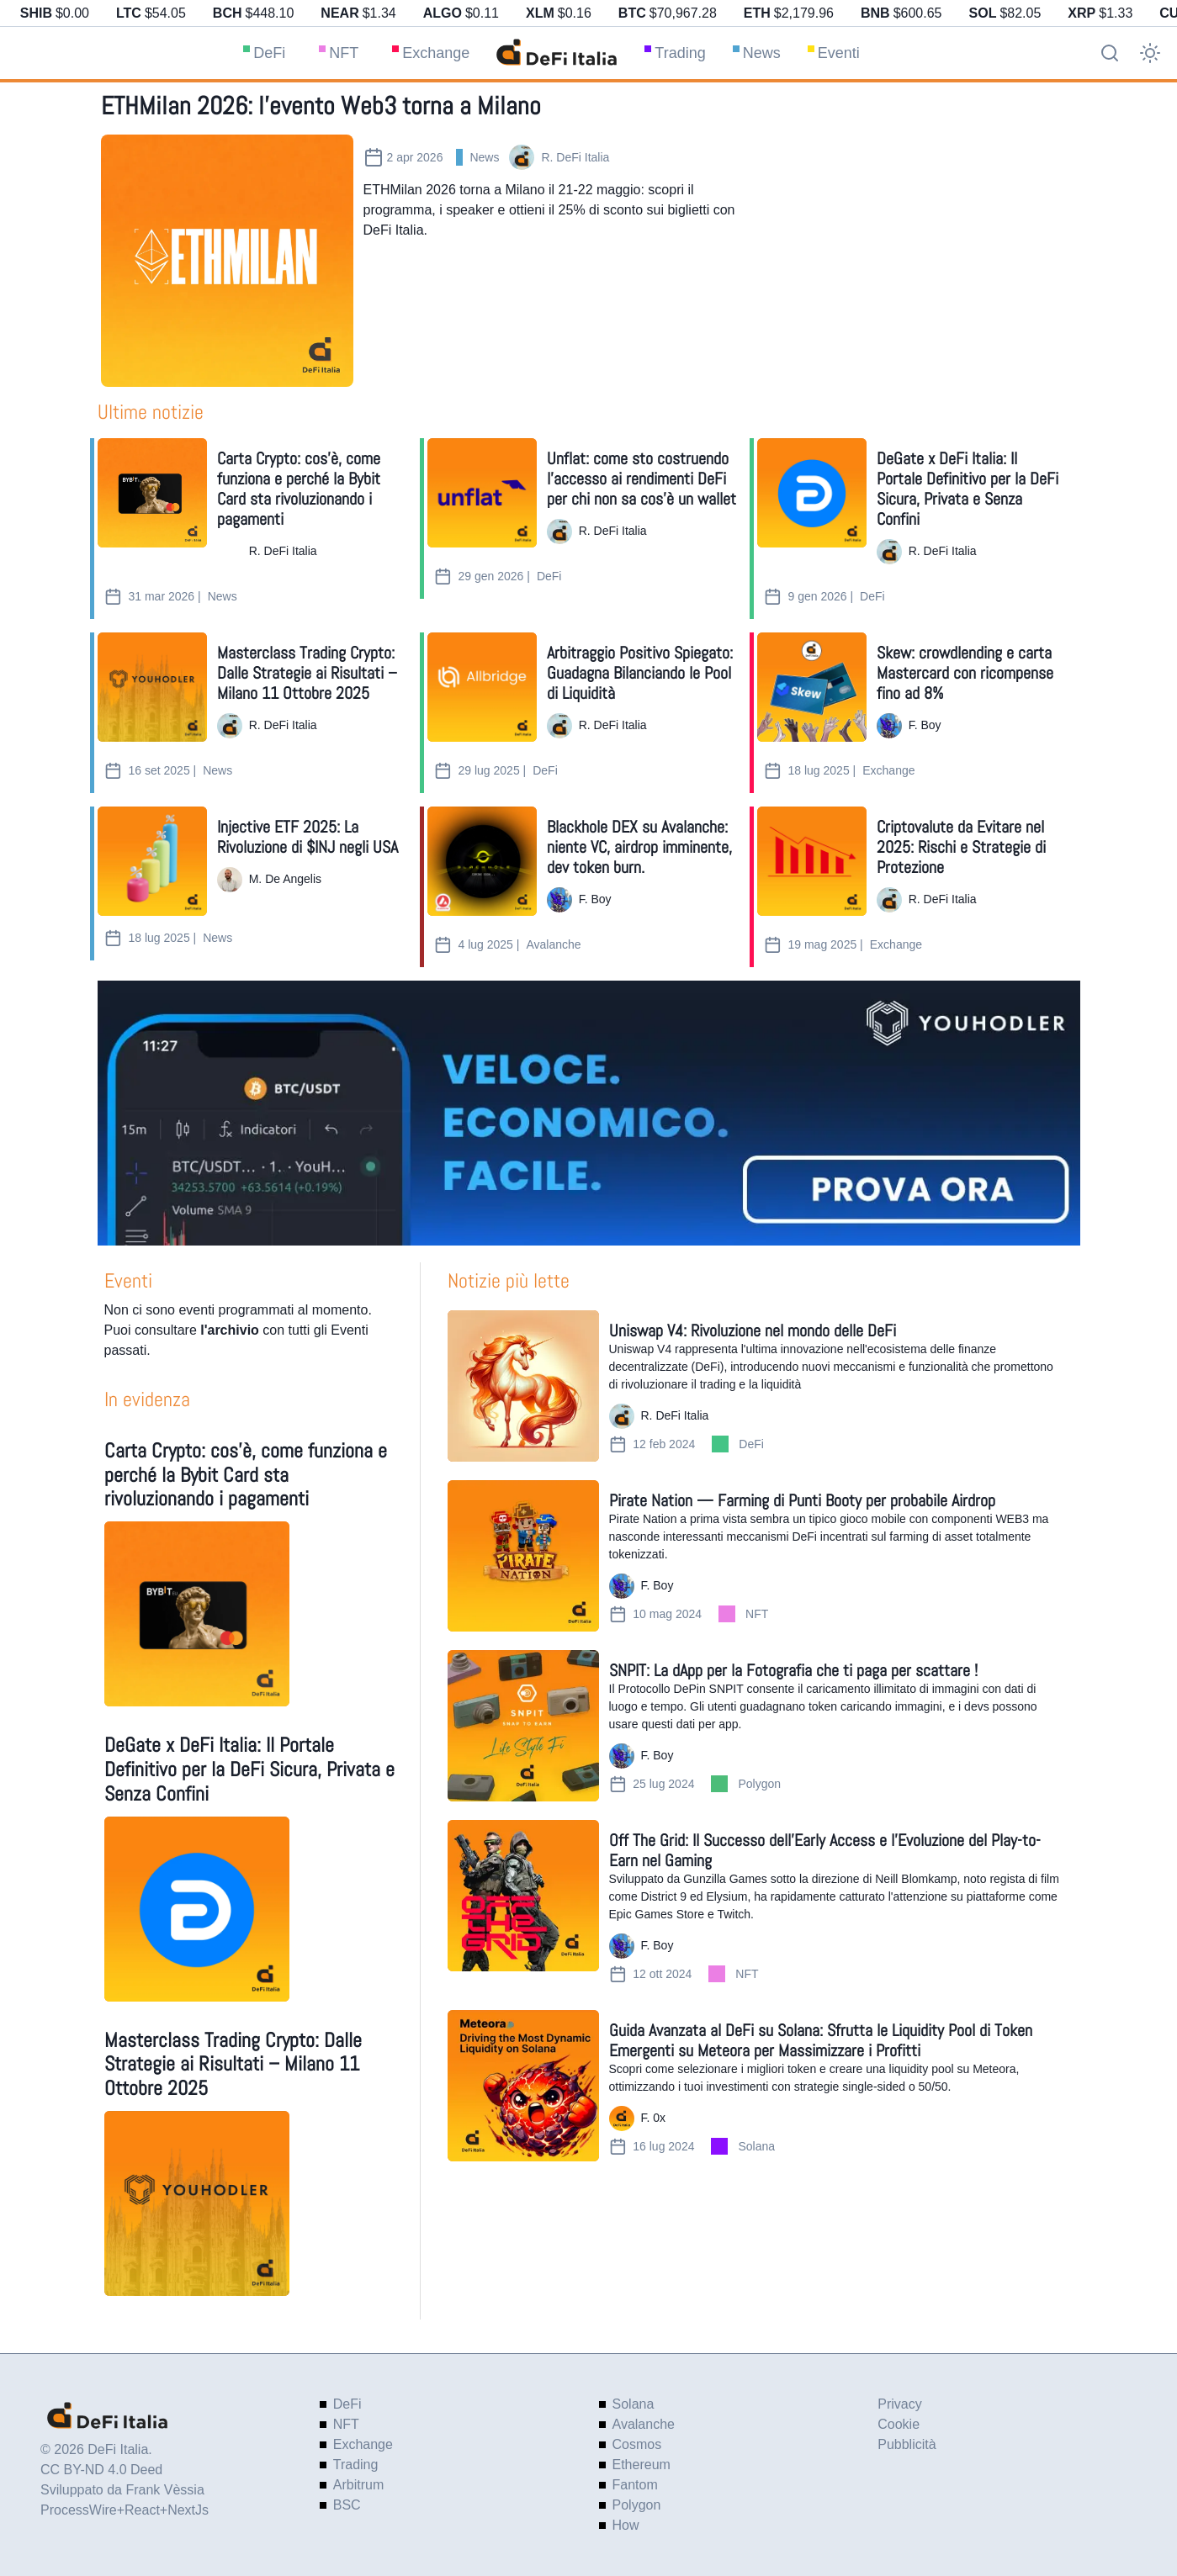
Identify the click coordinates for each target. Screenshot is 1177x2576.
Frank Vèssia (164, 2490)
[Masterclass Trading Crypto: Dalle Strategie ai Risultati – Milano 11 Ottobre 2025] (152, 687)
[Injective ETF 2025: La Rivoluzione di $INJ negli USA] (152, 861)
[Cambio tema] (1150, 53)
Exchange (435, 53)
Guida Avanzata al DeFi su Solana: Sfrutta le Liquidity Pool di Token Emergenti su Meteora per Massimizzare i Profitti (820, 2040)
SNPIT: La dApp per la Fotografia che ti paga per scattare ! (793, 1670)
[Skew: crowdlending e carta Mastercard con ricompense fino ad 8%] (812, 687)
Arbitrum (358, 2485)
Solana (756, 2146)
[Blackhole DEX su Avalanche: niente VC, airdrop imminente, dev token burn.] (482, 861)
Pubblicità (906, 2444)
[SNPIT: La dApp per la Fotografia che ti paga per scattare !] (523, 1725)
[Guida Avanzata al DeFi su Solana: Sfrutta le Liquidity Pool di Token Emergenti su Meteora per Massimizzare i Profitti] (523, 2085)
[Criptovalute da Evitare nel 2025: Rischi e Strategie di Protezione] (812, 861)
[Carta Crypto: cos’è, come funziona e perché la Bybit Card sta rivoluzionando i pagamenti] (152, 492)
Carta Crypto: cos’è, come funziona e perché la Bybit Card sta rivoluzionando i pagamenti (245, 1474)
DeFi (269, 53)
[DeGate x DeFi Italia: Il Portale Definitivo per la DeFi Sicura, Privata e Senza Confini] (812, 492)
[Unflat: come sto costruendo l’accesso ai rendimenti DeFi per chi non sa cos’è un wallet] (482, 492)
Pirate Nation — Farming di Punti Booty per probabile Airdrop (802, 1500)
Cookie (898, 2424)
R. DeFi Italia (575, 157)
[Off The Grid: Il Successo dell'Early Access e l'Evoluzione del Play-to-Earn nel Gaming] (523, 1895)
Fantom (635, 2485)
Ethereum (641, 2464)
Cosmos (637, 2444)
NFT (343, 53)
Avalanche (553, 944)
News (762, 53)
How (625, 2525)
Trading (680, 53)
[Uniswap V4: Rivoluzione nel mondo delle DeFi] (523, 1386)
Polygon (759, 1784)
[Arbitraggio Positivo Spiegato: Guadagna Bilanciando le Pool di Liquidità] (482, 687)
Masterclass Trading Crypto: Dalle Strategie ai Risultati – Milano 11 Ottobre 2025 (233, 2064)
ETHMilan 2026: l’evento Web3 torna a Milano (321, 106)
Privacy (899, 2404)
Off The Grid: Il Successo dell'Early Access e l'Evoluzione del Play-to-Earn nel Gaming (825, 1850)
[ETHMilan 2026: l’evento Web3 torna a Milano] (227, 261)
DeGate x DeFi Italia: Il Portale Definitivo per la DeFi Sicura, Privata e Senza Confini (249, 1769)
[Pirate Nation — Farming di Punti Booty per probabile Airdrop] (523, 1556)
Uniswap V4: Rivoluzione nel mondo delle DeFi (752, 1330)
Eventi (839, 53)
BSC (347, 2505)
